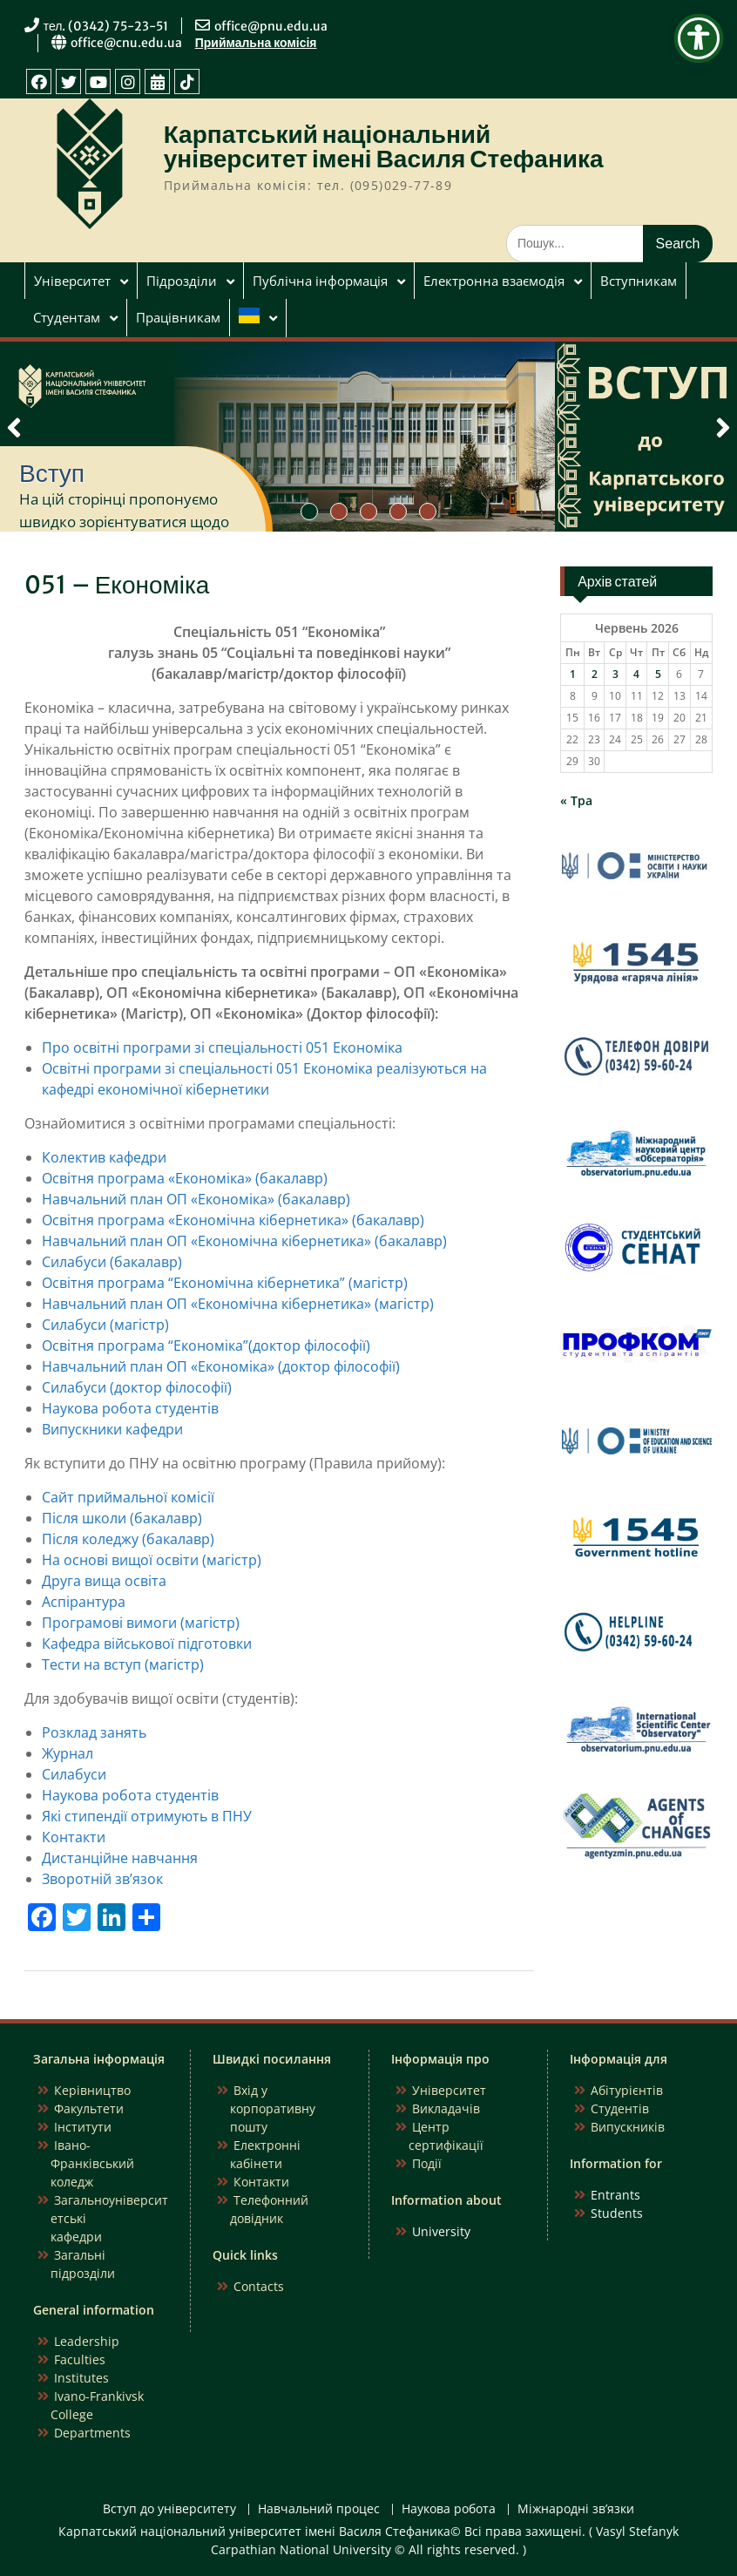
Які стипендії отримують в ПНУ (147, 1816)
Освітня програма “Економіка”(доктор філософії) (206, 1345)
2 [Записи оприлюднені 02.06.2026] (595, 674)
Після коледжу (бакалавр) (128, 1539)
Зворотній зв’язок (102, 1878)
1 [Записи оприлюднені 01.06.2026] (573, 674)
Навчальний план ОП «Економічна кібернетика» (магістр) (238, 1303)
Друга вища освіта (104, 1580)
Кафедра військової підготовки (147, 1643)
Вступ (52, 473)
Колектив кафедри (104, 1157)
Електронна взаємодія (494, 280)
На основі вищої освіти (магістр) (151, 1559)
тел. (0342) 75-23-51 (106, 26)
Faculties (79, 2359)
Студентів (620, 2108)
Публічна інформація (320, 280)
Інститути (83, 2126)
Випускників (628, 2126)
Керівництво (92, 2090)
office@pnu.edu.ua (271, 26)
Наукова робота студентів (130, 1408)
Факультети (89, 2108)
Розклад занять (94, 1732)
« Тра (576, 800)
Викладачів (446, 2108)
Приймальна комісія (256, 43)
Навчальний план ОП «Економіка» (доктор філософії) (221, 1366)
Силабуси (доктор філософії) (137, 1387)
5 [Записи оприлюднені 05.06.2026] (658, 674)
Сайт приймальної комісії (128, 1497)
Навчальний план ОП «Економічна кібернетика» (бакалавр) (244, 1241)
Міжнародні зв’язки (575, 2509)
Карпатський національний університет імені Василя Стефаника (384, 146)
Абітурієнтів (627, 2090)
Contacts (258, 2286)
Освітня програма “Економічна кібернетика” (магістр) (225, 1282)
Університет (72, 280)
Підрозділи (181, 280)
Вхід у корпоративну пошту (272, 2108)
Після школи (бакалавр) (122, 1518)
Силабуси (74, 1774)
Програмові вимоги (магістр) (141, 1622)
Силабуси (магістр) (105, 1324)
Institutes (81, 2377)
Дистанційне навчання (120, 1858)
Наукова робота (449, 2509)
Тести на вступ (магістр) (123, 1664)
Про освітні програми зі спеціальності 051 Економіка (222, 1047)
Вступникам (638, 280)
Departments (92, 2432)
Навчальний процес (319, 2509)
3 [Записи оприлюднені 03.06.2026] (615, 674)
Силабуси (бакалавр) (112, 1261)
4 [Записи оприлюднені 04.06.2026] (636, 674)
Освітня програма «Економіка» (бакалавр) (185, 1178)
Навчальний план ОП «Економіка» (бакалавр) (196, 1199)
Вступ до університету (169, 2509)
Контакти (73, 1837)
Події (427, 2163)
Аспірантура (83, 1601)
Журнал (67, 1753)
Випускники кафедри (112, 1429)
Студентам (66, 317)
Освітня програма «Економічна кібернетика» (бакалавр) (233, 1220)
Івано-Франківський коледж (92, 2163)
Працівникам (178, 317)
